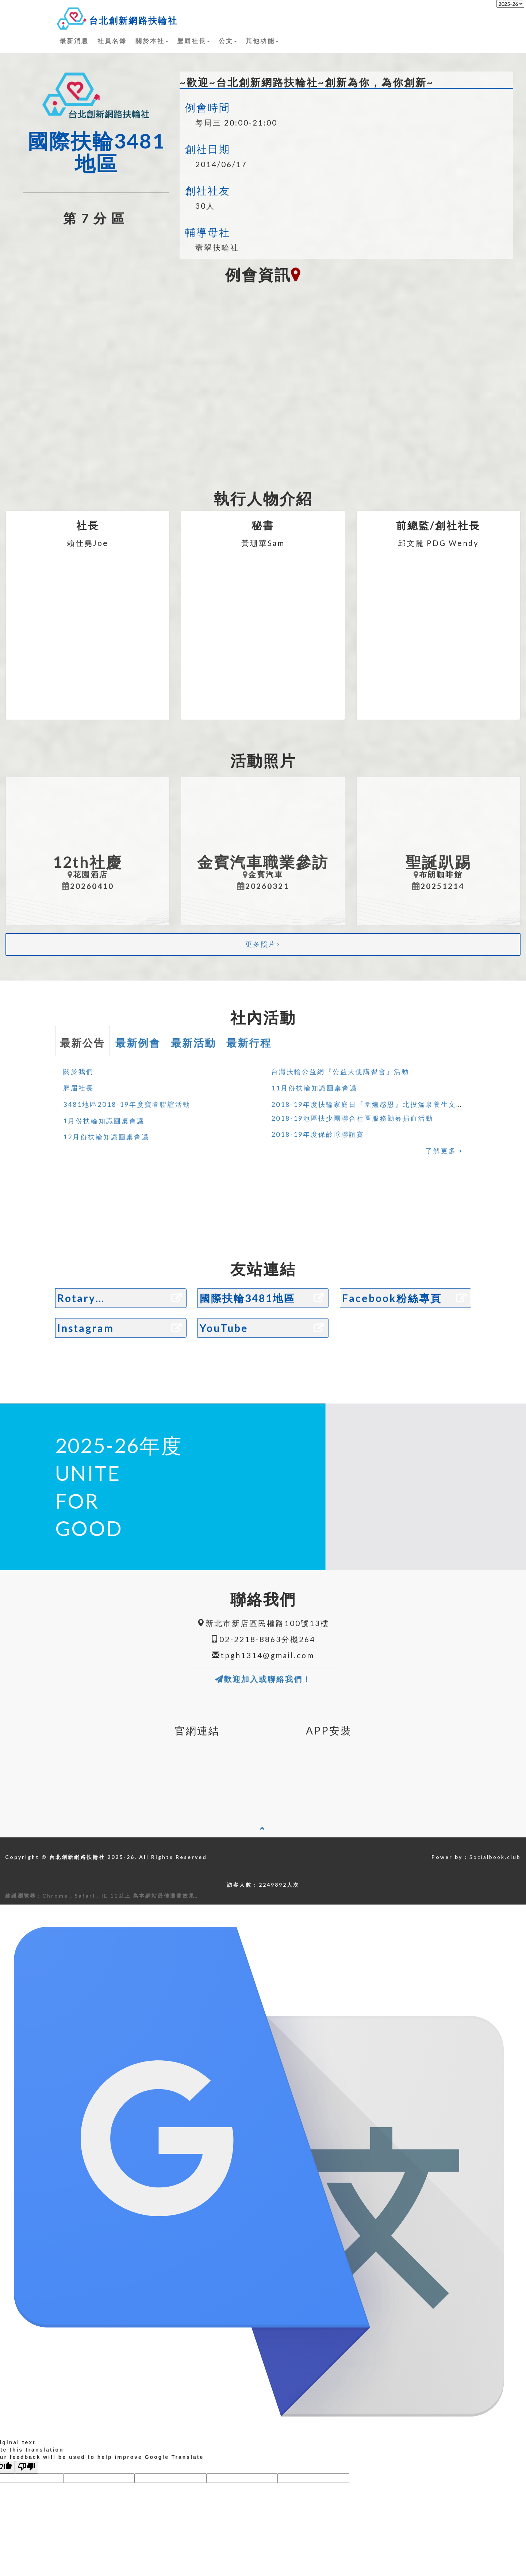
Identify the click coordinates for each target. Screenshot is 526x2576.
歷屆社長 (193, 41)
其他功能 (262, 41)
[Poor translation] (26, 2467)
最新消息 (74, 41)
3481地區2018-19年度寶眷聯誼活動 (127, 1104)
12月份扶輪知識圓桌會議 (106, 1137)
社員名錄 (112, 41)
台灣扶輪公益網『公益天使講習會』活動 (340, 1071)
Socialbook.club (495, 1857)
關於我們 (78, 1071)
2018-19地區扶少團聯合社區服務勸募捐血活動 (352, 1118)
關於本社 (151, 41)
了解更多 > (444, 1151)
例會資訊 (263, 275)
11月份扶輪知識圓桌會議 (314, 1088)
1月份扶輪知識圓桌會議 (104, 1121)
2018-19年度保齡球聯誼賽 (317, 1134)
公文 (228, 41)
